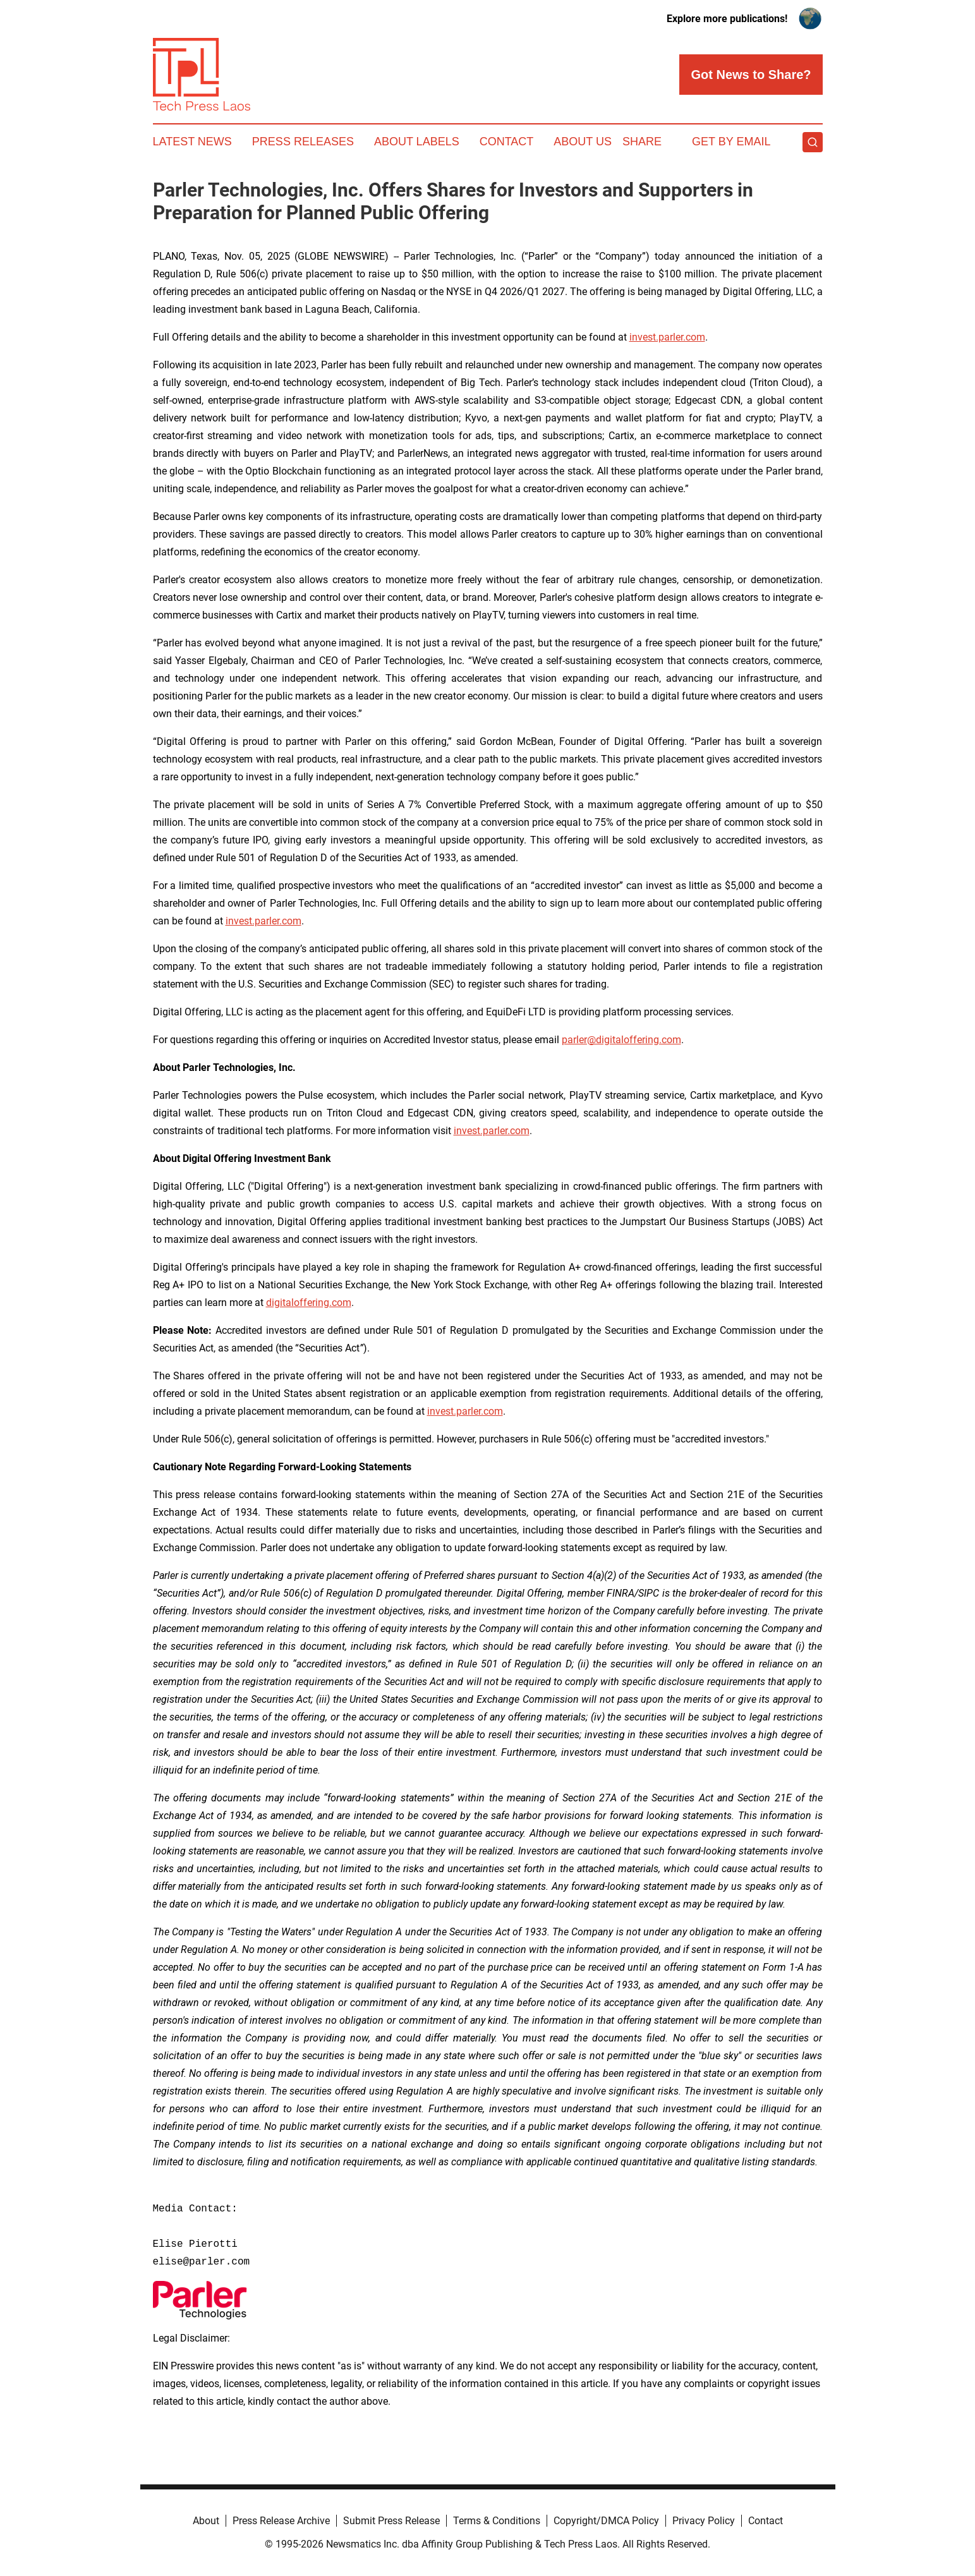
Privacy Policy (703, 2521)
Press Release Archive (281, 2521)
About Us (583, 141)
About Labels (416, 141)
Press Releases (303, 141)
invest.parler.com (667, 337)
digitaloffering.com (308, 1303)
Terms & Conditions (496, 2521)
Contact (507, 141)
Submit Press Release (391, 2521)
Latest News (192, 141)
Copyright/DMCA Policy (606, 2521)
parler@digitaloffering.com (621, 1040)
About (206, 2521)
